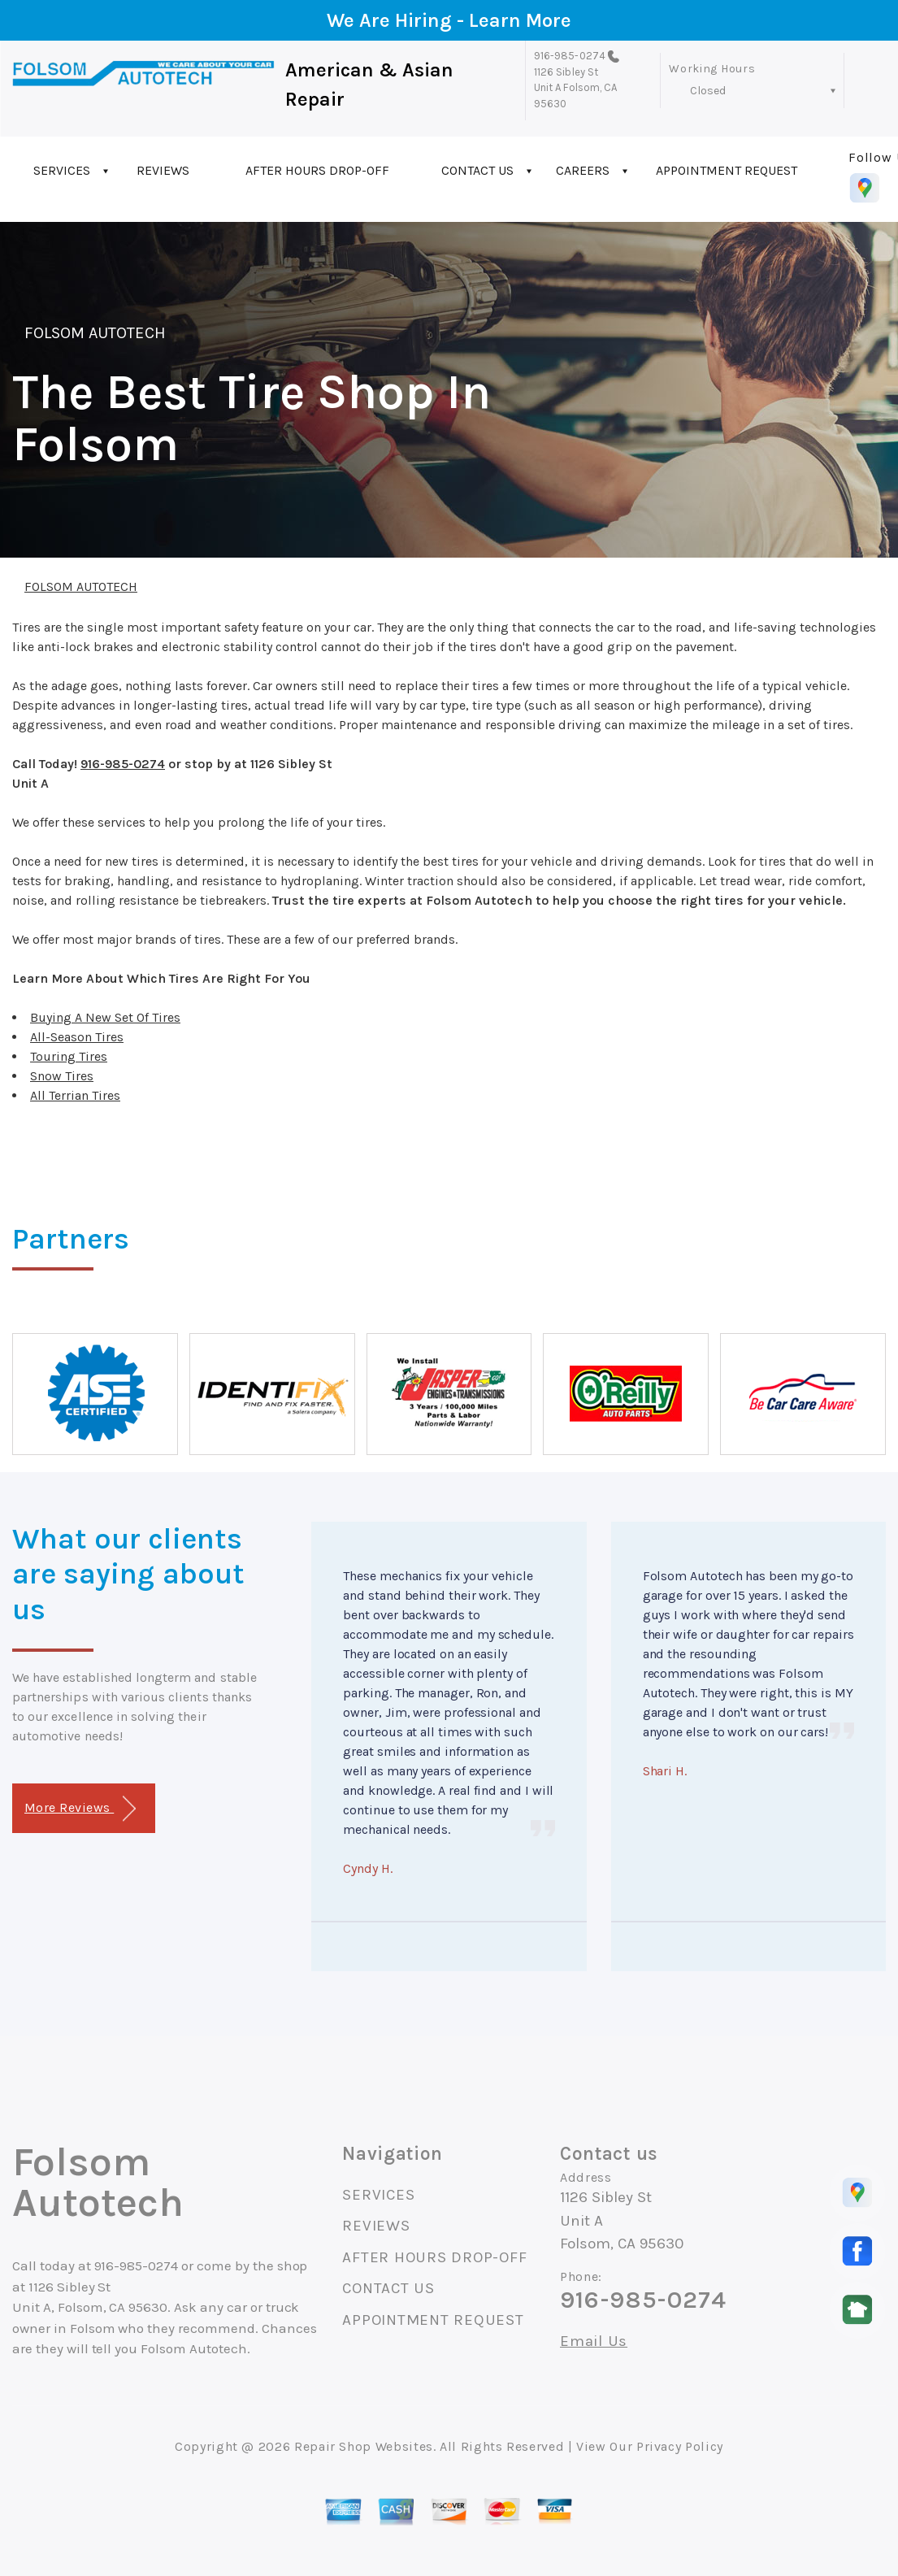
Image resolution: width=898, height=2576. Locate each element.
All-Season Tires (77, 1037)
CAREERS (583, 170)
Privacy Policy (679, 2446)
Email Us (593, 2341)
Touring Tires (68, 1056)
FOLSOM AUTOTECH (95, 333)
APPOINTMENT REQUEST (726, 170)
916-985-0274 (569, 56)
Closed (708, 91)
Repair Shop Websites (363, 2446)
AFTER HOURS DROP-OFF (317, 170)
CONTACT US (477, 170)
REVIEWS (163, 170)
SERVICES (61, 170)
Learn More (520, 20)
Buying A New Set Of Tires (105, 1017)
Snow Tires (61, 1076)
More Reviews (80, 1809)
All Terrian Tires (75, 1095)
